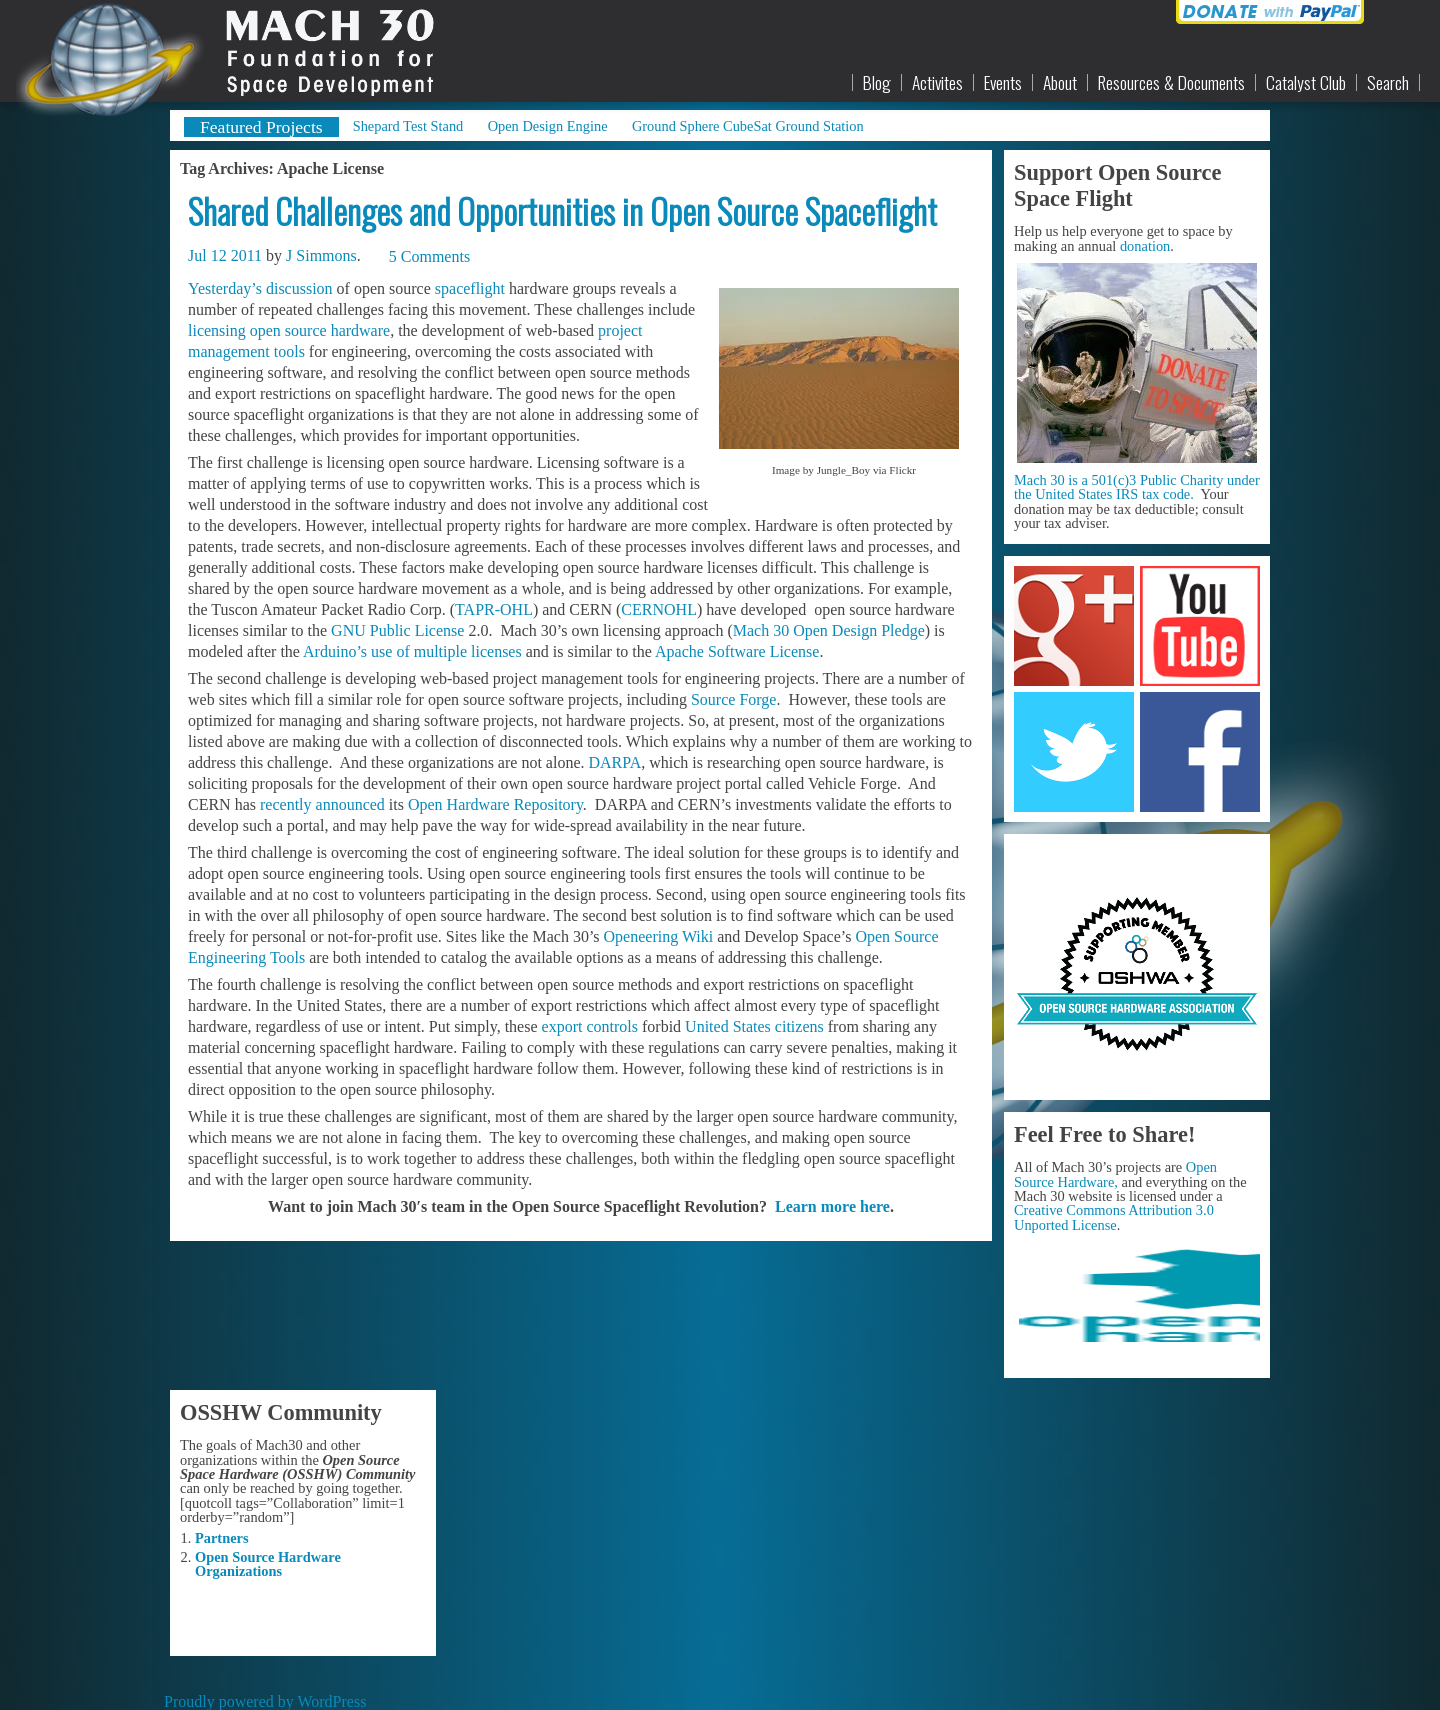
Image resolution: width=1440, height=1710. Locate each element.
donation (1145, 246)
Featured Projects (261, 127)
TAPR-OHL (494, 609)
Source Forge (733, 699)
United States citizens (754, 1026)
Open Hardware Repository (495, 804)
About (1060, 83)
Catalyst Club (1306, 83)
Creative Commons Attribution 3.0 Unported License (1114, 1217)
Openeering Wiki (659, 936)
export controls (590, 1026)
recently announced (322, 804)
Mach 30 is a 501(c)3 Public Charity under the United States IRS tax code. (1137, 487)
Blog (877, 83)
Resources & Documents (1171, 83)
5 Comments (429, 256)
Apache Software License (737, 651)
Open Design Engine (548, 126)
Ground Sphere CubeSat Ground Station (748, 126)
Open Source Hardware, (1115, 1174)
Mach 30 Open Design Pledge (829, 630)
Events (1003, 83)
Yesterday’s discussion (260, 288)
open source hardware (320, 330)
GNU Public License (397, 630)
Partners (222, 1538)
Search (1388, 83)
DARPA (614, 762)
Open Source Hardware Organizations (268, 1564)
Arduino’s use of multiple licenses (412, 651)
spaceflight (470, 288)
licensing (217, 330)
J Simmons (321, 255)
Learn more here (832, 1206)
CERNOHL (659, 609)
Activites (937, 83)
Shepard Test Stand (408, 126)
